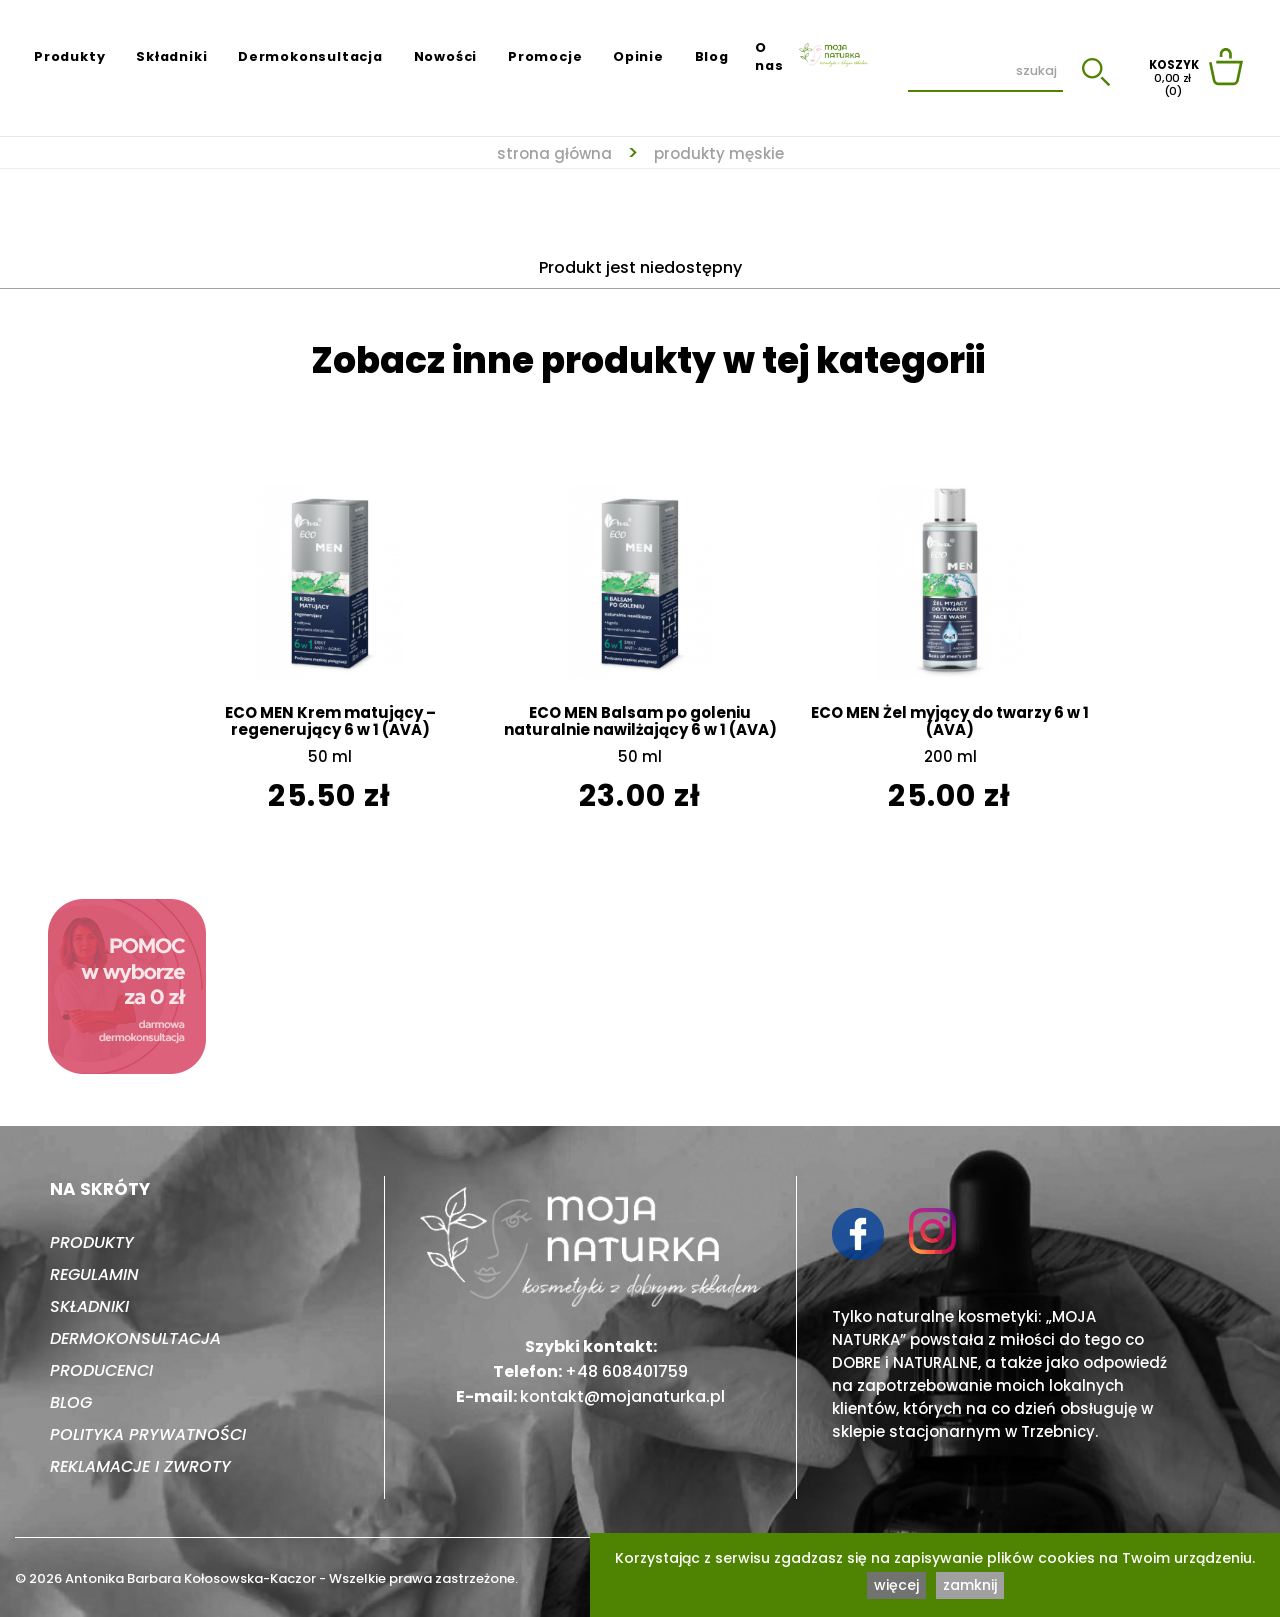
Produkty (69, 56)
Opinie (638, 56)
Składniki (171, 56)
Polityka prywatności (148, 1434)
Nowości (446, 56)
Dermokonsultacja (310, 56)
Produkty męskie (719, 153)
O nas (769, 56)
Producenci (101, 1370)
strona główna (554, 153)
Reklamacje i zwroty (140, 1466)
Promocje (545, 56)
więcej (896, 1585)
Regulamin (94, 1274)
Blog (712, 56)
